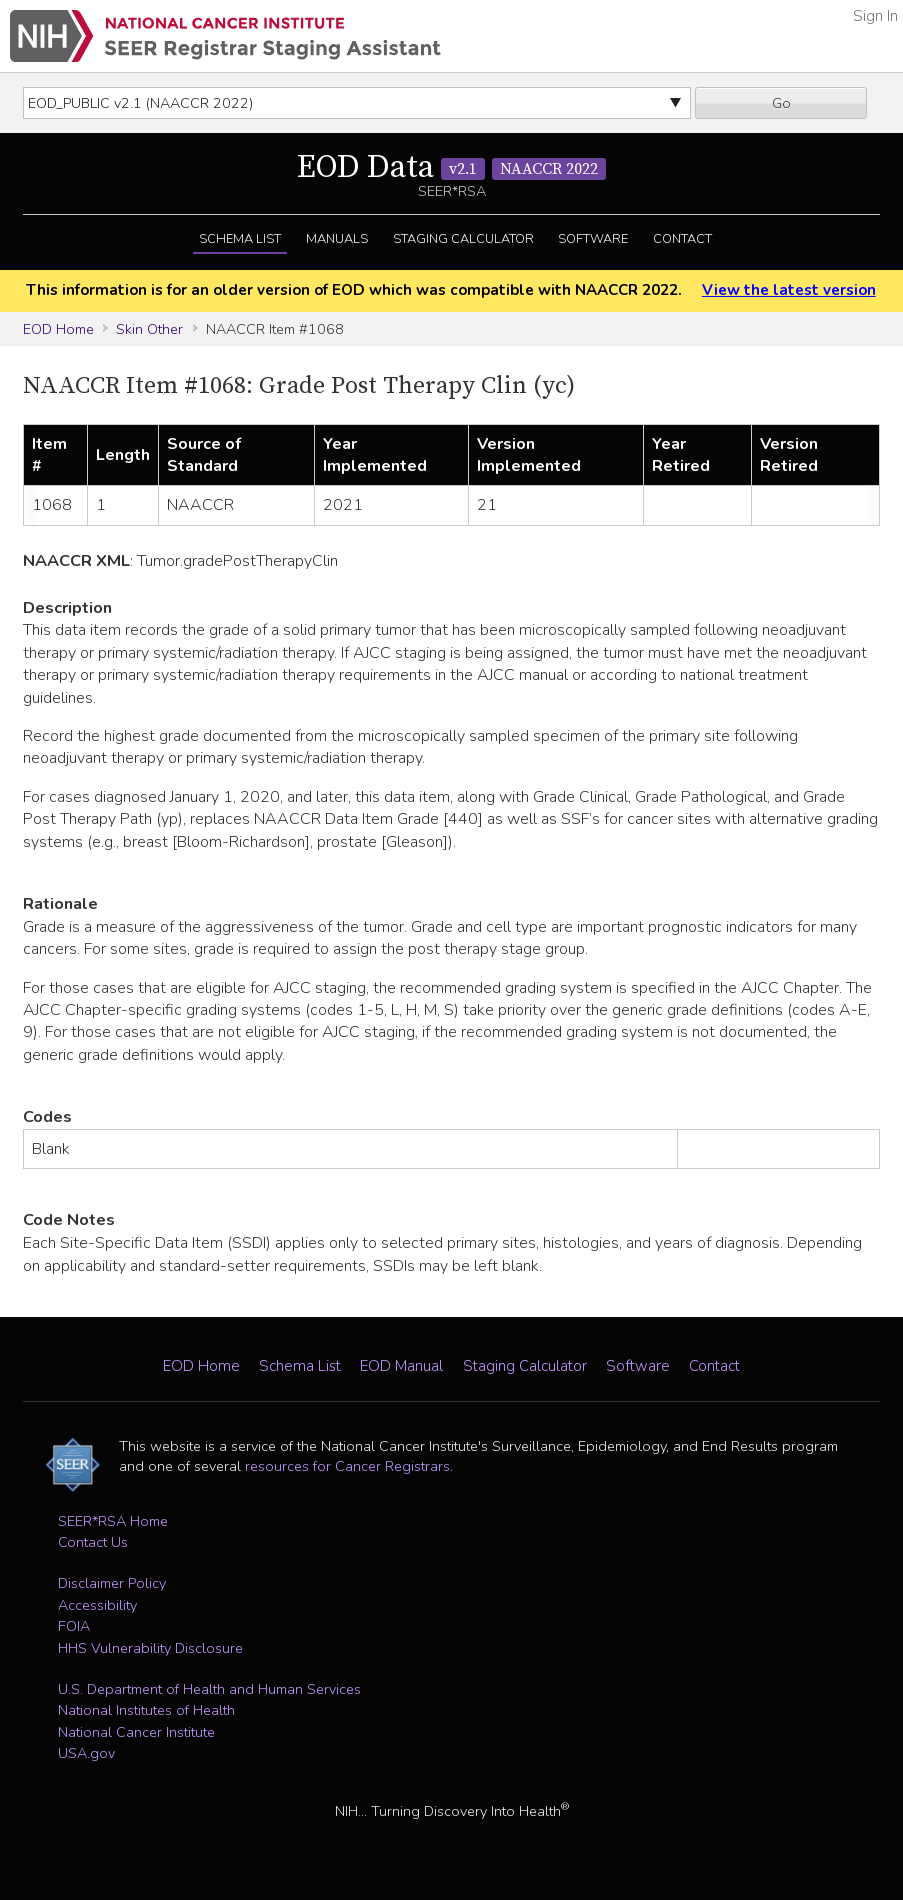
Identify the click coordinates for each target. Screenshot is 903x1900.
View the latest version (789, 290)
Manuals (337, 239)
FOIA (74, 1626)
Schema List (240, 239)
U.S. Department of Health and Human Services (209, 1689)
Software (593, 239)
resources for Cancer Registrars (347, 1466)
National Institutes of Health (146, 1710)
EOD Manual (401, 1366)
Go (781, 103)
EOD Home (58, 329)
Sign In (875, 16)
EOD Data (451, 168)
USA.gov (86, 1753)
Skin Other (149, 329)
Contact (682, 239)
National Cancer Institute (136, 1732)
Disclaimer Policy (112, 1583)
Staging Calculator (463, 239)
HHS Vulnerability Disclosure (150, 1648)
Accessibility (97, 1605)
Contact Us (93, 1542)
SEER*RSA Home (113, 1521)
